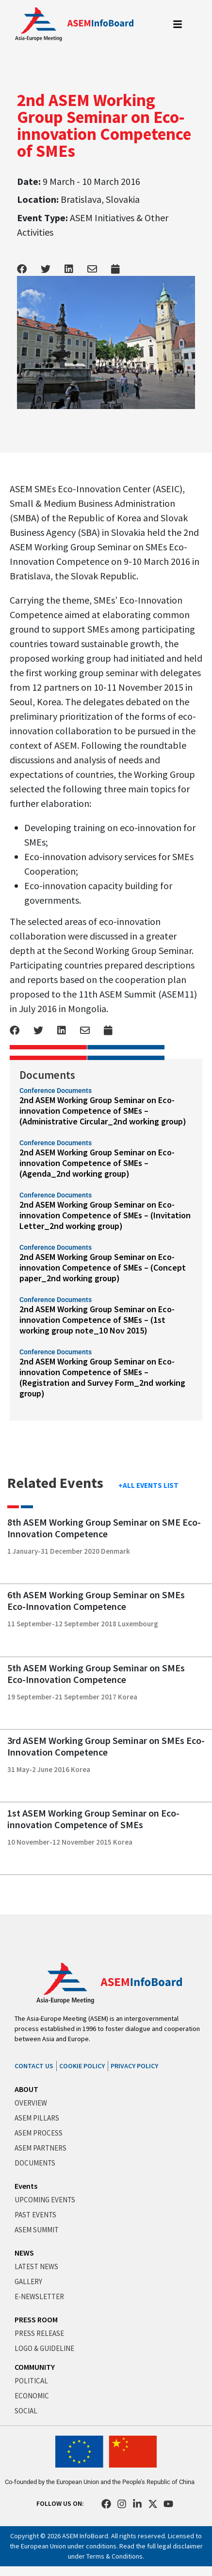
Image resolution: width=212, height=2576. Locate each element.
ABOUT (26, 2089)
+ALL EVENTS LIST (148, 1485)
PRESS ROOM (36, 2319)
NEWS (24, 2253)
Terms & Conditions (114, 2556)
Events (26, 2186)
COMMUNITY (35, 2367)
